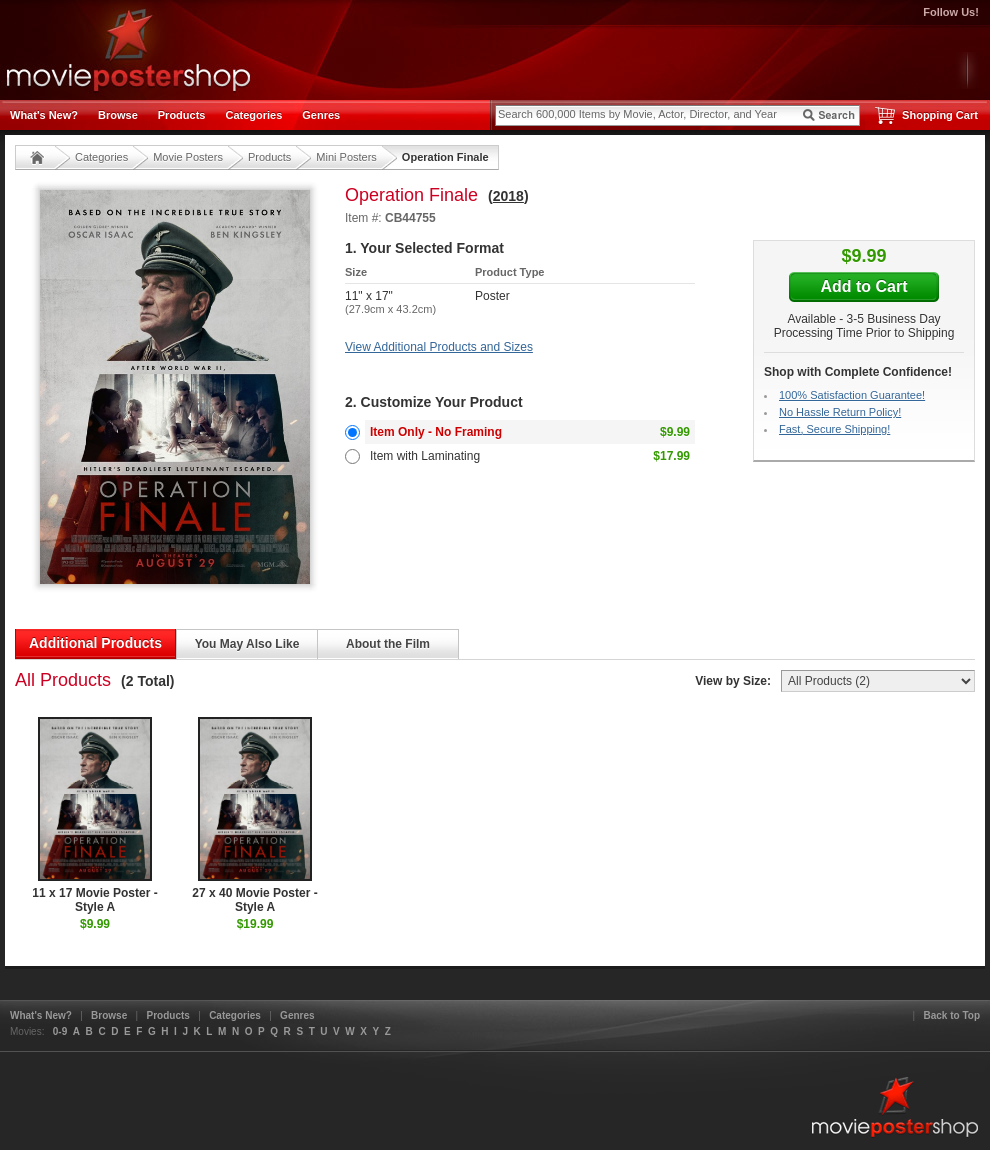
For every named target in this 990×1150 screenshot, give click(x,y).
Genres (321, 115)
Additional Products (95, 643)
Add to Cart (863, 286)
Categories (253, 115)
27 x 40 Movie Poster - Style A (254, 815)
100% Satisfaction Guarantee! (852, 395)
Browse (118, 115)
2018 (508, 196)
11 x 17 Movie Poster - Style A (94, 815)
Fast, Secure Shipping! (834, 429)
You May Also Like (247, 644)
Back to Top (952, 1015)
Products (182, 115)
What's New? (44, 115)
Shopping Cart (940, 115)
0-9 (60, 1031)
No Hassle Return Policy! (840, 412)
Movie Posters (188, 157)
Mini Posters (346, 157)
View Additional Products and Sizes (439, 347)
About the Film (388, 644)
